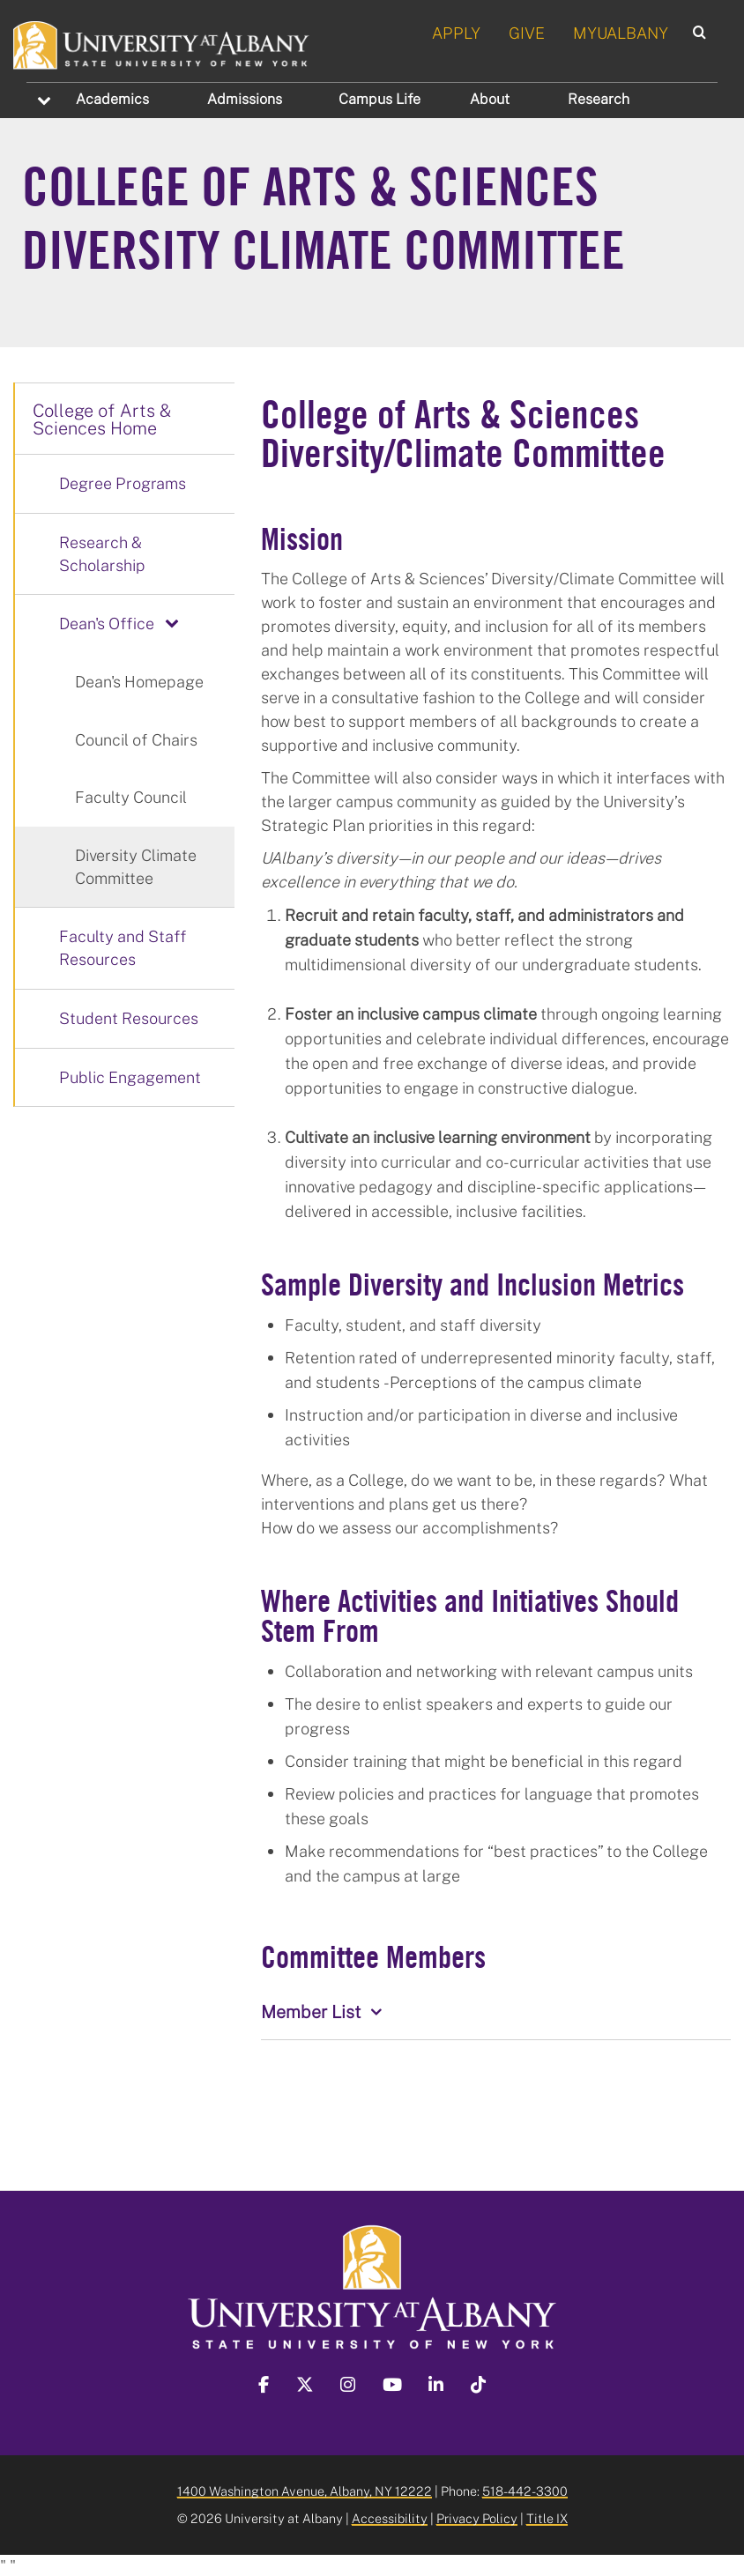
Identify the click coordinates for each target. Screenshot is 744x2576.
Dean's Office (106, 623)
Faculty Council (131, 796)
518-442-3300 (525, 2490)
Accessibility (390, 2518)
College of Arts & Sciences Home (102, 418)
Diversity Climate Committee (136, 866)
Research (598, 99)
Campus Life (379, 99)
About (490, 99)
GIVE (527, 32)
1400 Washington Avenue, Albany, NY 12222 (304, 2490)
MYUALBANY (620, 32)
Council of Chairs (136, 739)
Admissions (244, 99)
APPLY (456, 32)
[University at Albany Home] (161, 43)
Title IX (547, 2518)
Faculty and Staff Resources (123, 947)
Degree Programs (122, 483)
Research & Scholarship (102, 553)
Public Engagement (130, 1077)
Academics (112, 99)
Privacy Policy (476, 2518)
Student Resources (128, 1018)
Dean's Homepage (139, 681)
